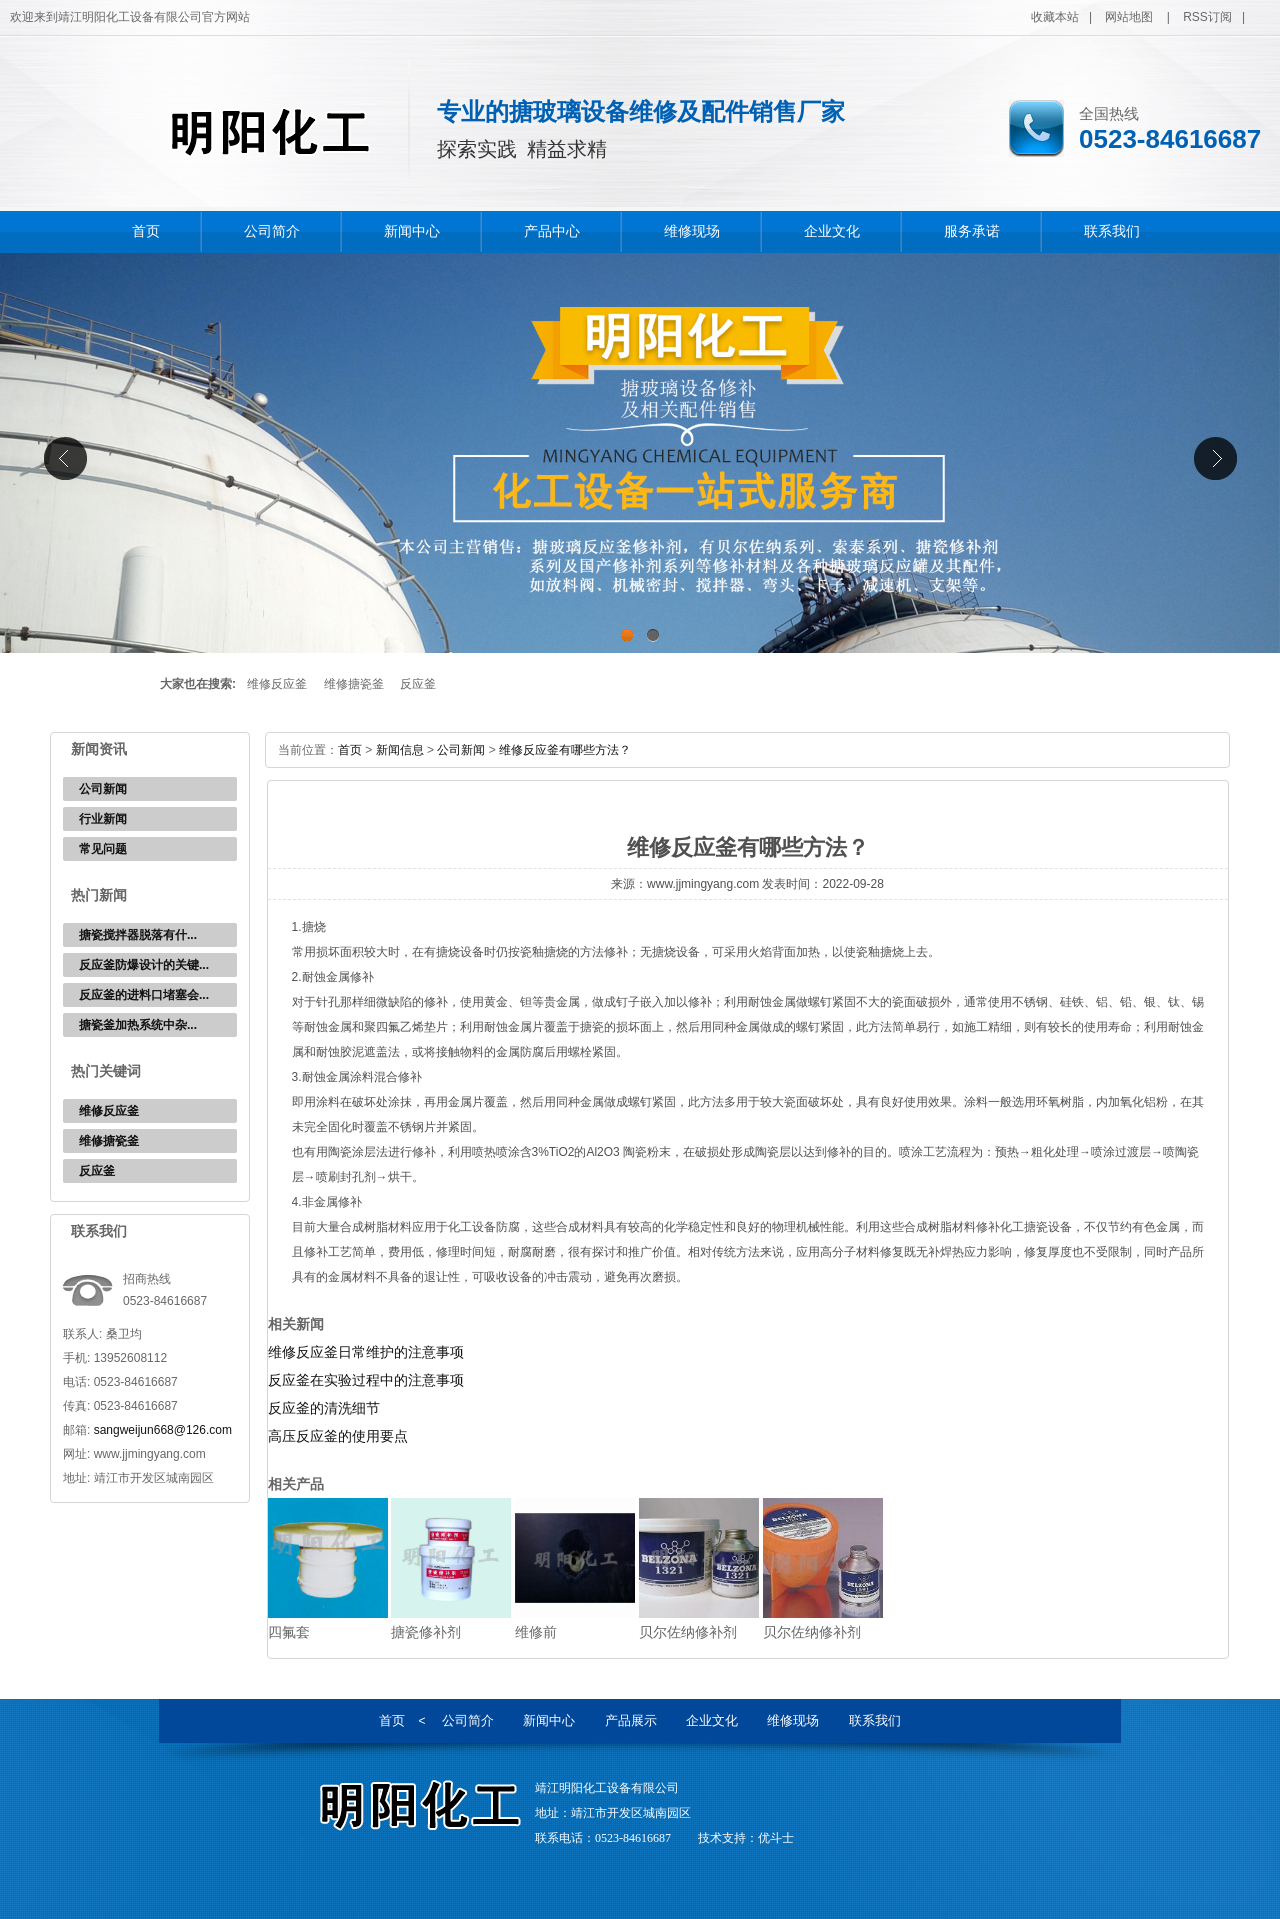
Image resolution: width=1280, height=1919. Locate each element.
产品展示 (631, 1720)
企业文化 (832, 231)
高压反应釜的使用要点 (338, 1436)
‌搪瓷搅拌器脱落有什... (138, 935)
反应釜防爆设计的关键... (144, 965)
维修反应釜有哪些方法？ (565, 750)
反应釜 (418, 684)
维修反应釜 (277, 684)
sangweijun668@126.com (163, 1430)
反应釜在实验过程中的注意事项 (366, 1380)
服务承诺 (972, 231)
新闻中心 (412, 231)
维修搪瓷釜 (354, 684)
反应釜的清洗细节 (324, 1408)
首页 (146, 231)
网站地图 (1129, 17)
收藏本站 (1055, 17)
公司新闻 (103, 789)
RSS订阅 (1207, 17)
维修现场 (692, 231)
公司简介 (272, 231)
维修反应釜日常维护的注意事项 (366, 1352)
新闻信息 (400, 750)
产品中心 (552, 231)
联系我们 (1112, 231)
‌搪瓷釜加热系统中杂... (138, 1025)
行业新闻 (103, 819)
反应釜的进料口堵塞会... (144, 995)
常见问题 (103, 849)
